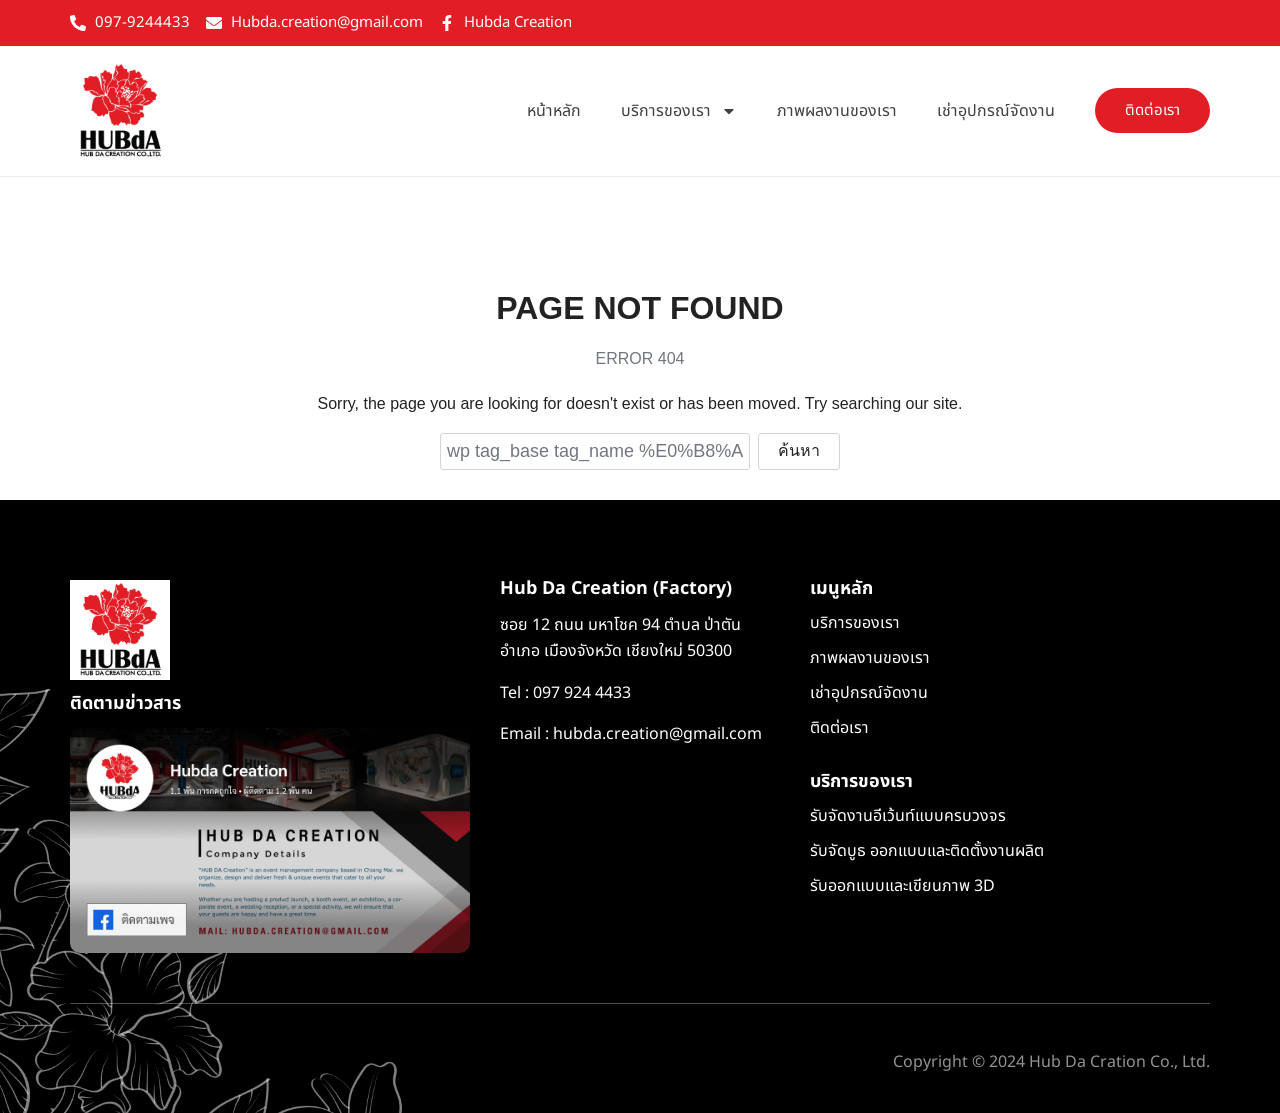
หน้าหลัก (554, 113)
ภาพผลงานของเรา (837, 113)
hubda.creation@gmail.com (657, 736)
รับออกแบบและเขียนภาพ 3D (902, 888)
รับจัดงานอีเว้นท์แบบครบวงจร (908, 818)
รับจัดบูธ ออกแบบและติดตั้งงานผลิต (927, 853)
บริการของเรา (679, 113)
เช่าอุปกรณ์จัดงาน (996, 113)
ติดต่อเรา (839, 730)
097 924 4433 (582, 694)
